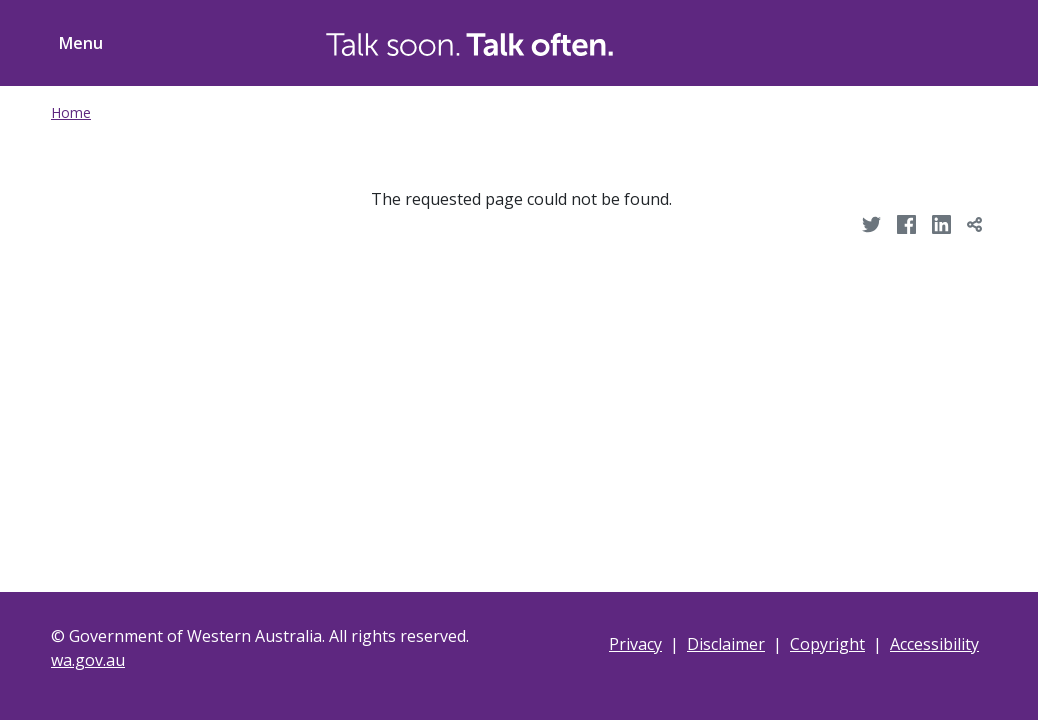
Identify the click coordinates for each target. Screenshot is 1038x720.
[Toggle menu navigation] (77, 43)
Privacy (635, 644)
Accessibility (934, 644)
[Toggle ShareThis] (949, 40)
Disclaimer (726, 644)
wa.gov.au (88, 660)
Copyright (827, 644)
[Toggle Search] (873, 40)
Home (71, 112)
